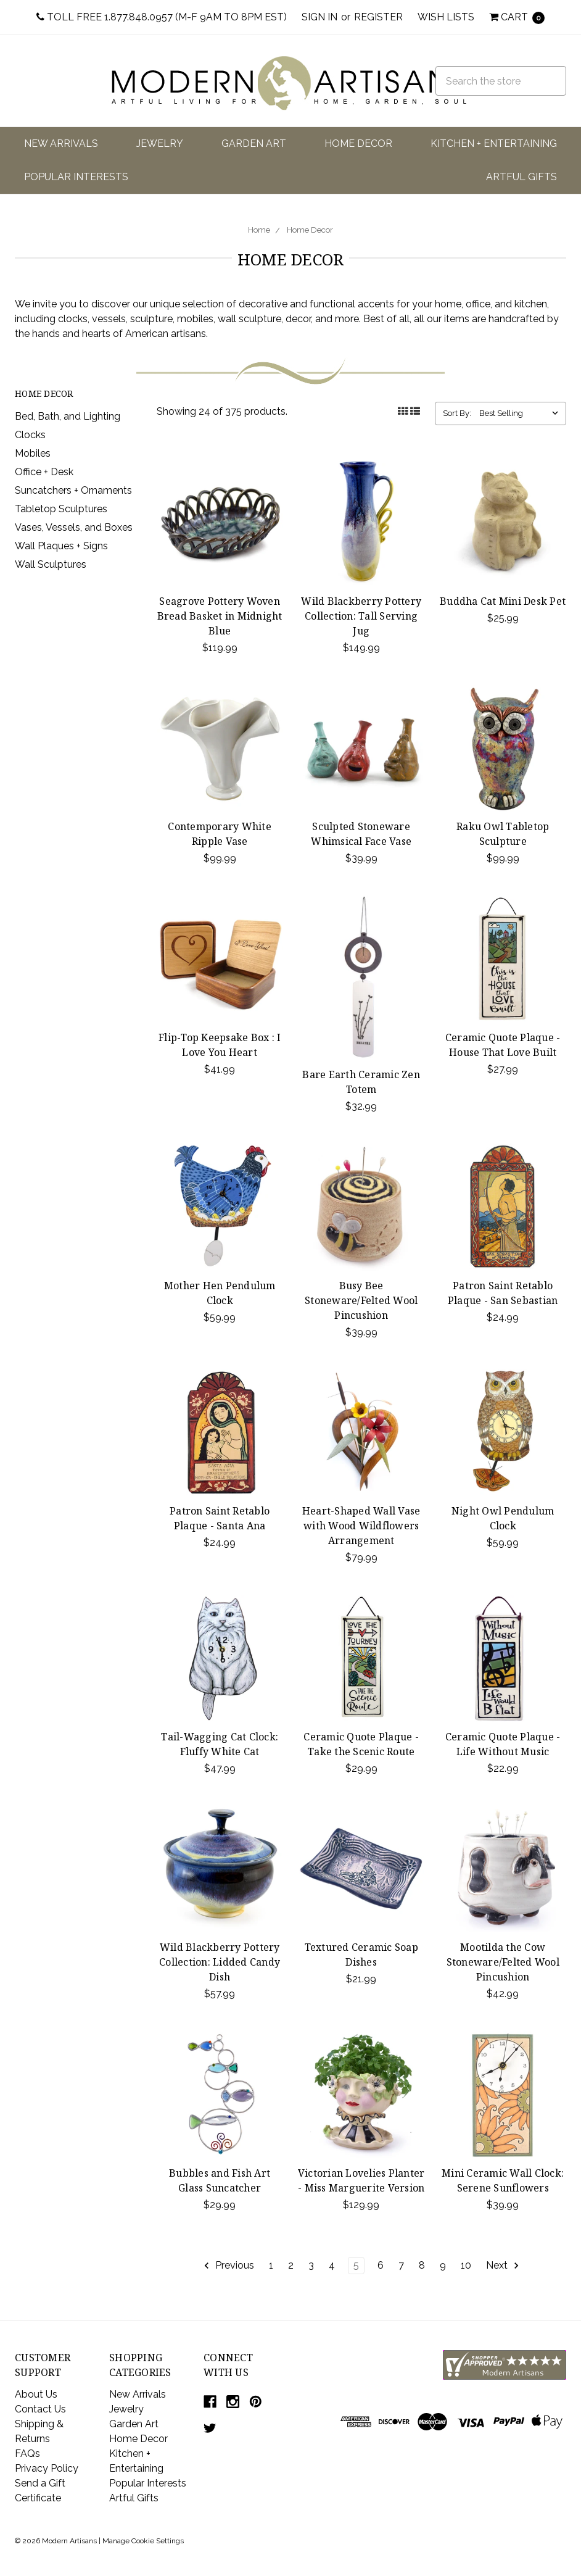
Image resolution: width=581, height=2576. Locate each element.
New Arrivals (61, 143)
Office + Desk (44, 472)
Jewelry (159, 143)
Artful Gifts (521, 177)
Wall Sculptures (50, 564)
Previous (228, 2265)
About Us (36, 2394)
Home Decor (358, 143)
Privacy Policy (46, 2468)
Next (503, 2265)
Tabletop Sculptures (61, 509)
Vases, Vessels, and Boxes (74, 527)
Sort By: (457, 413)
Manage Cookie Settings (143, 2541)
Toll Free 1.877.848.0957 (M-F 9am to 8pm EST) (161, 17)
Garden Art (253, 143)
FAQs (27, 2453)
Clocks (30, 435)
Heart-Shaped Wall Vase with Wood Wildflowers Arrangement (361, 1525)
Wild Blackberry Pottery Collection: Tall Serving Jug (361, 616)
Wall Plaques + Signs (61, 546)
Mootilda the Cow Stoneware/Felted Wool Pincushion (503, 1962)
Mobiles (33, 453)
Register (378, 17)
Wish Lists (446, 17)
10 (466, 2265)
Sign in (319, 17)
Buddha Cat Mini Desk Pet (503, 601)
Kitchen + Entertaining (494, 143)
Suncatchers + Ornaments (73, 490)
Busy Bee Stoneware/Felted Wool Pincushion (361, 1300)
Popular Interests (76, 177)
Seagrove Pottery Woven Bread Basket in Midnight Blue (219, 616)
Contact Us (40, 2409)
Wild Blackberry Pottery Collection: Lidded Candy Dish (219, 1962)
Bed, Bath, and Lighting (67, 416)
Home (259, 230)
